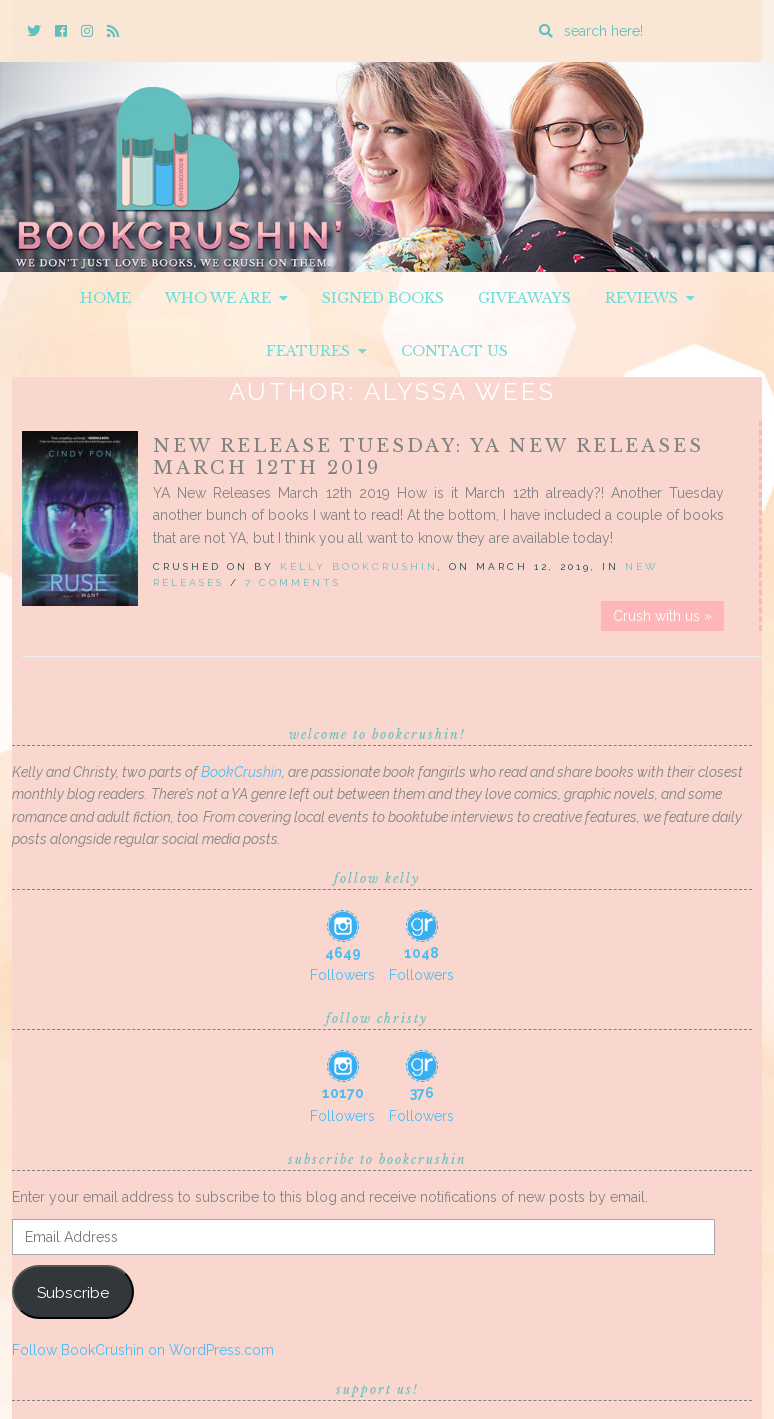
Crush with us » (662, 616)
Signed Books (383, 298)
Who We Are (226, 298)
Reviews (650, 298)
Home (105, 298)
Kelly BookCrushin (359, 566)
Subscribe (73, 1292)
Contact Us (454, 351)
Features (316, 351)
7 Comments (293, 582)
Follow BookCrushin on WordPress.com (143, 1350)
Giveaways (524, 298)
